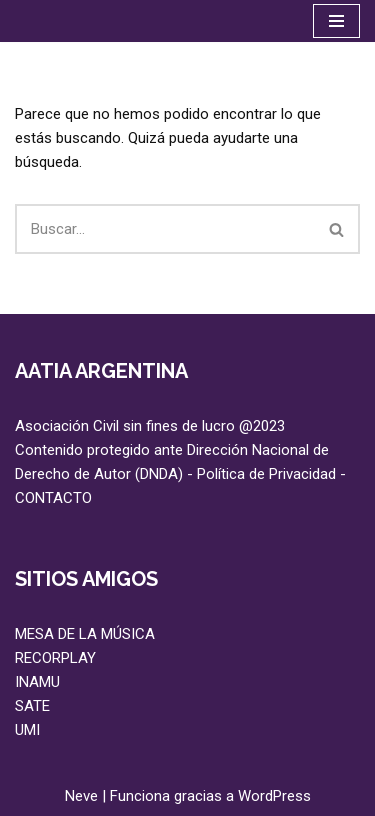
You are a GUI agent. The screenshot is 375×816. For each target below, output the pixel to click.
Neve (81, 796)
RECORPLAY (55, 658)
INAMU (37, 682)
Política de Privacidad (266, 474)
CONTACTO (53, 498)
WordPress (274, 796)
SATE (32, 706)
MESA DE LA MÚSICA (85, 634)
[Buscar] (165, 229)
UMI (27, 730)
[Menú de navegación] (336, 21)
